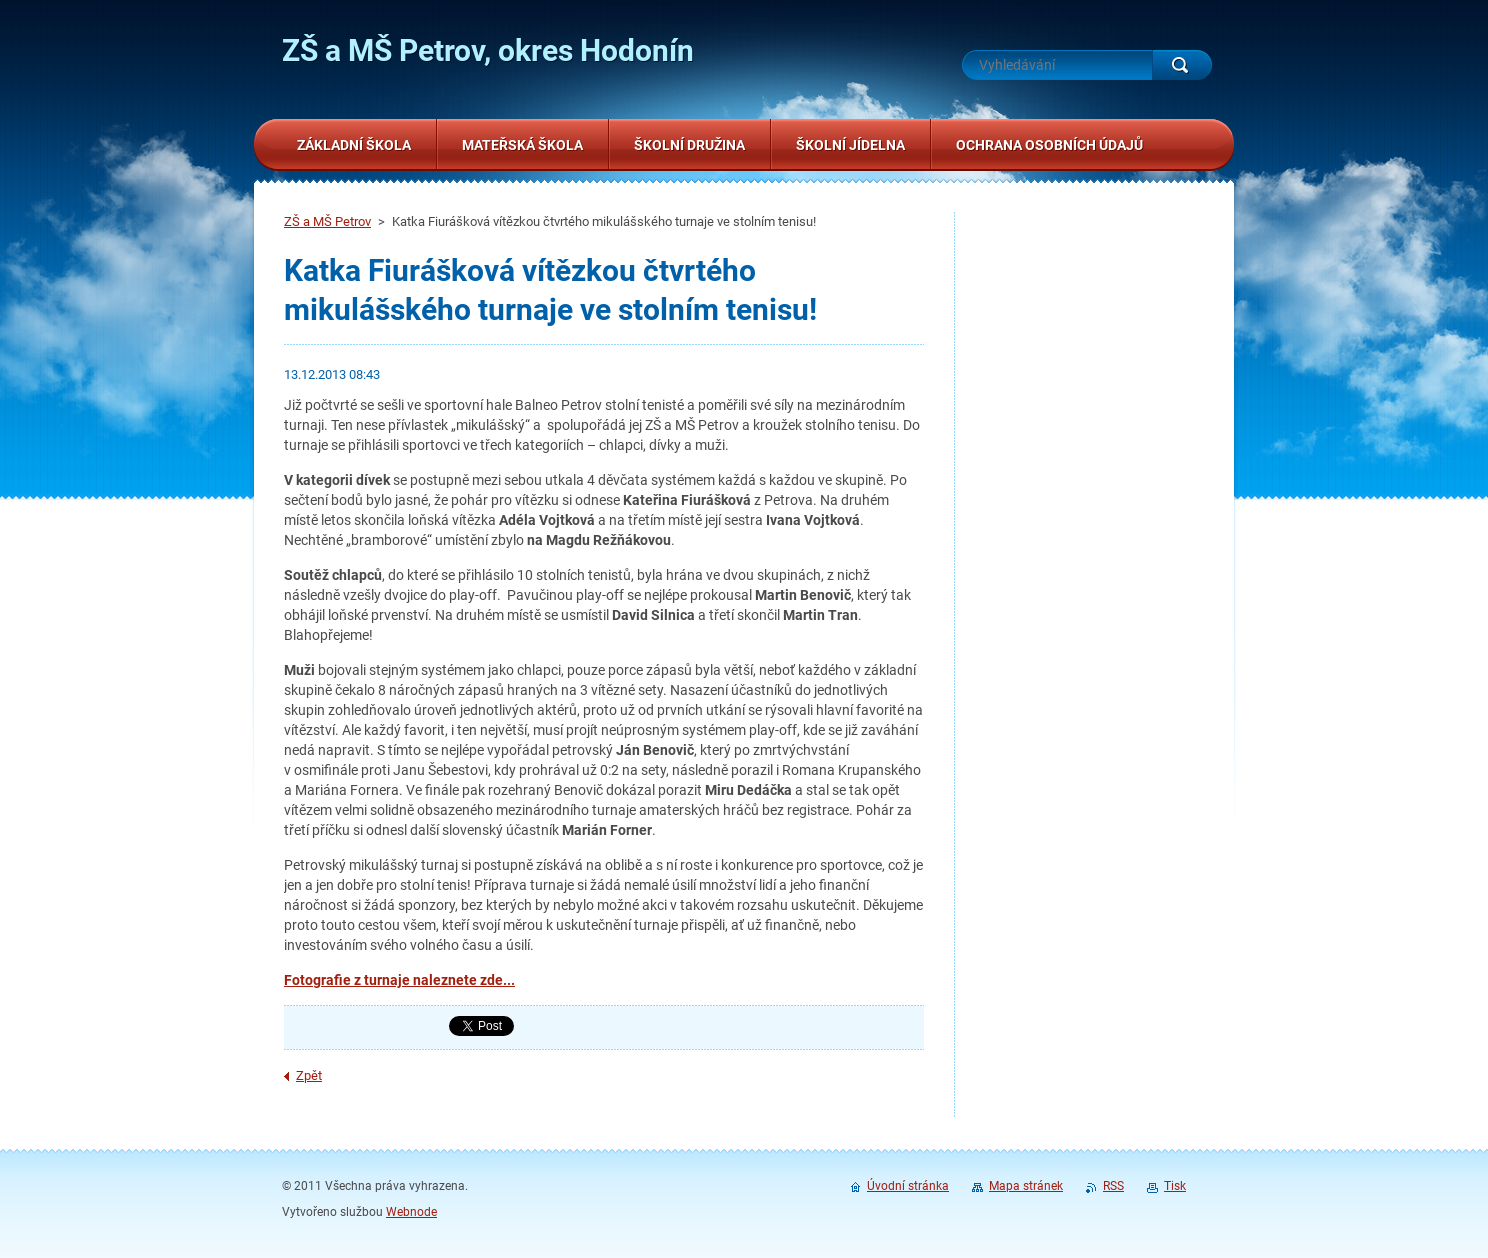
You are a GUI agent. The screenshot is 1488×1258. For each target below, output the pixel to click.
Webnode (411, 1212)
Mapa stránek (1026, 1186)
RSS (1113, 1186)
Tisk (1175, 1186)
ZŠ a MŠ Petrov (327, 221)
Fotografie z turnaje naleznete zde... (399, 980)
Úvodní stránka (908, 1186)
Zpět (309, 1075)
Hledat (1182, 65)
